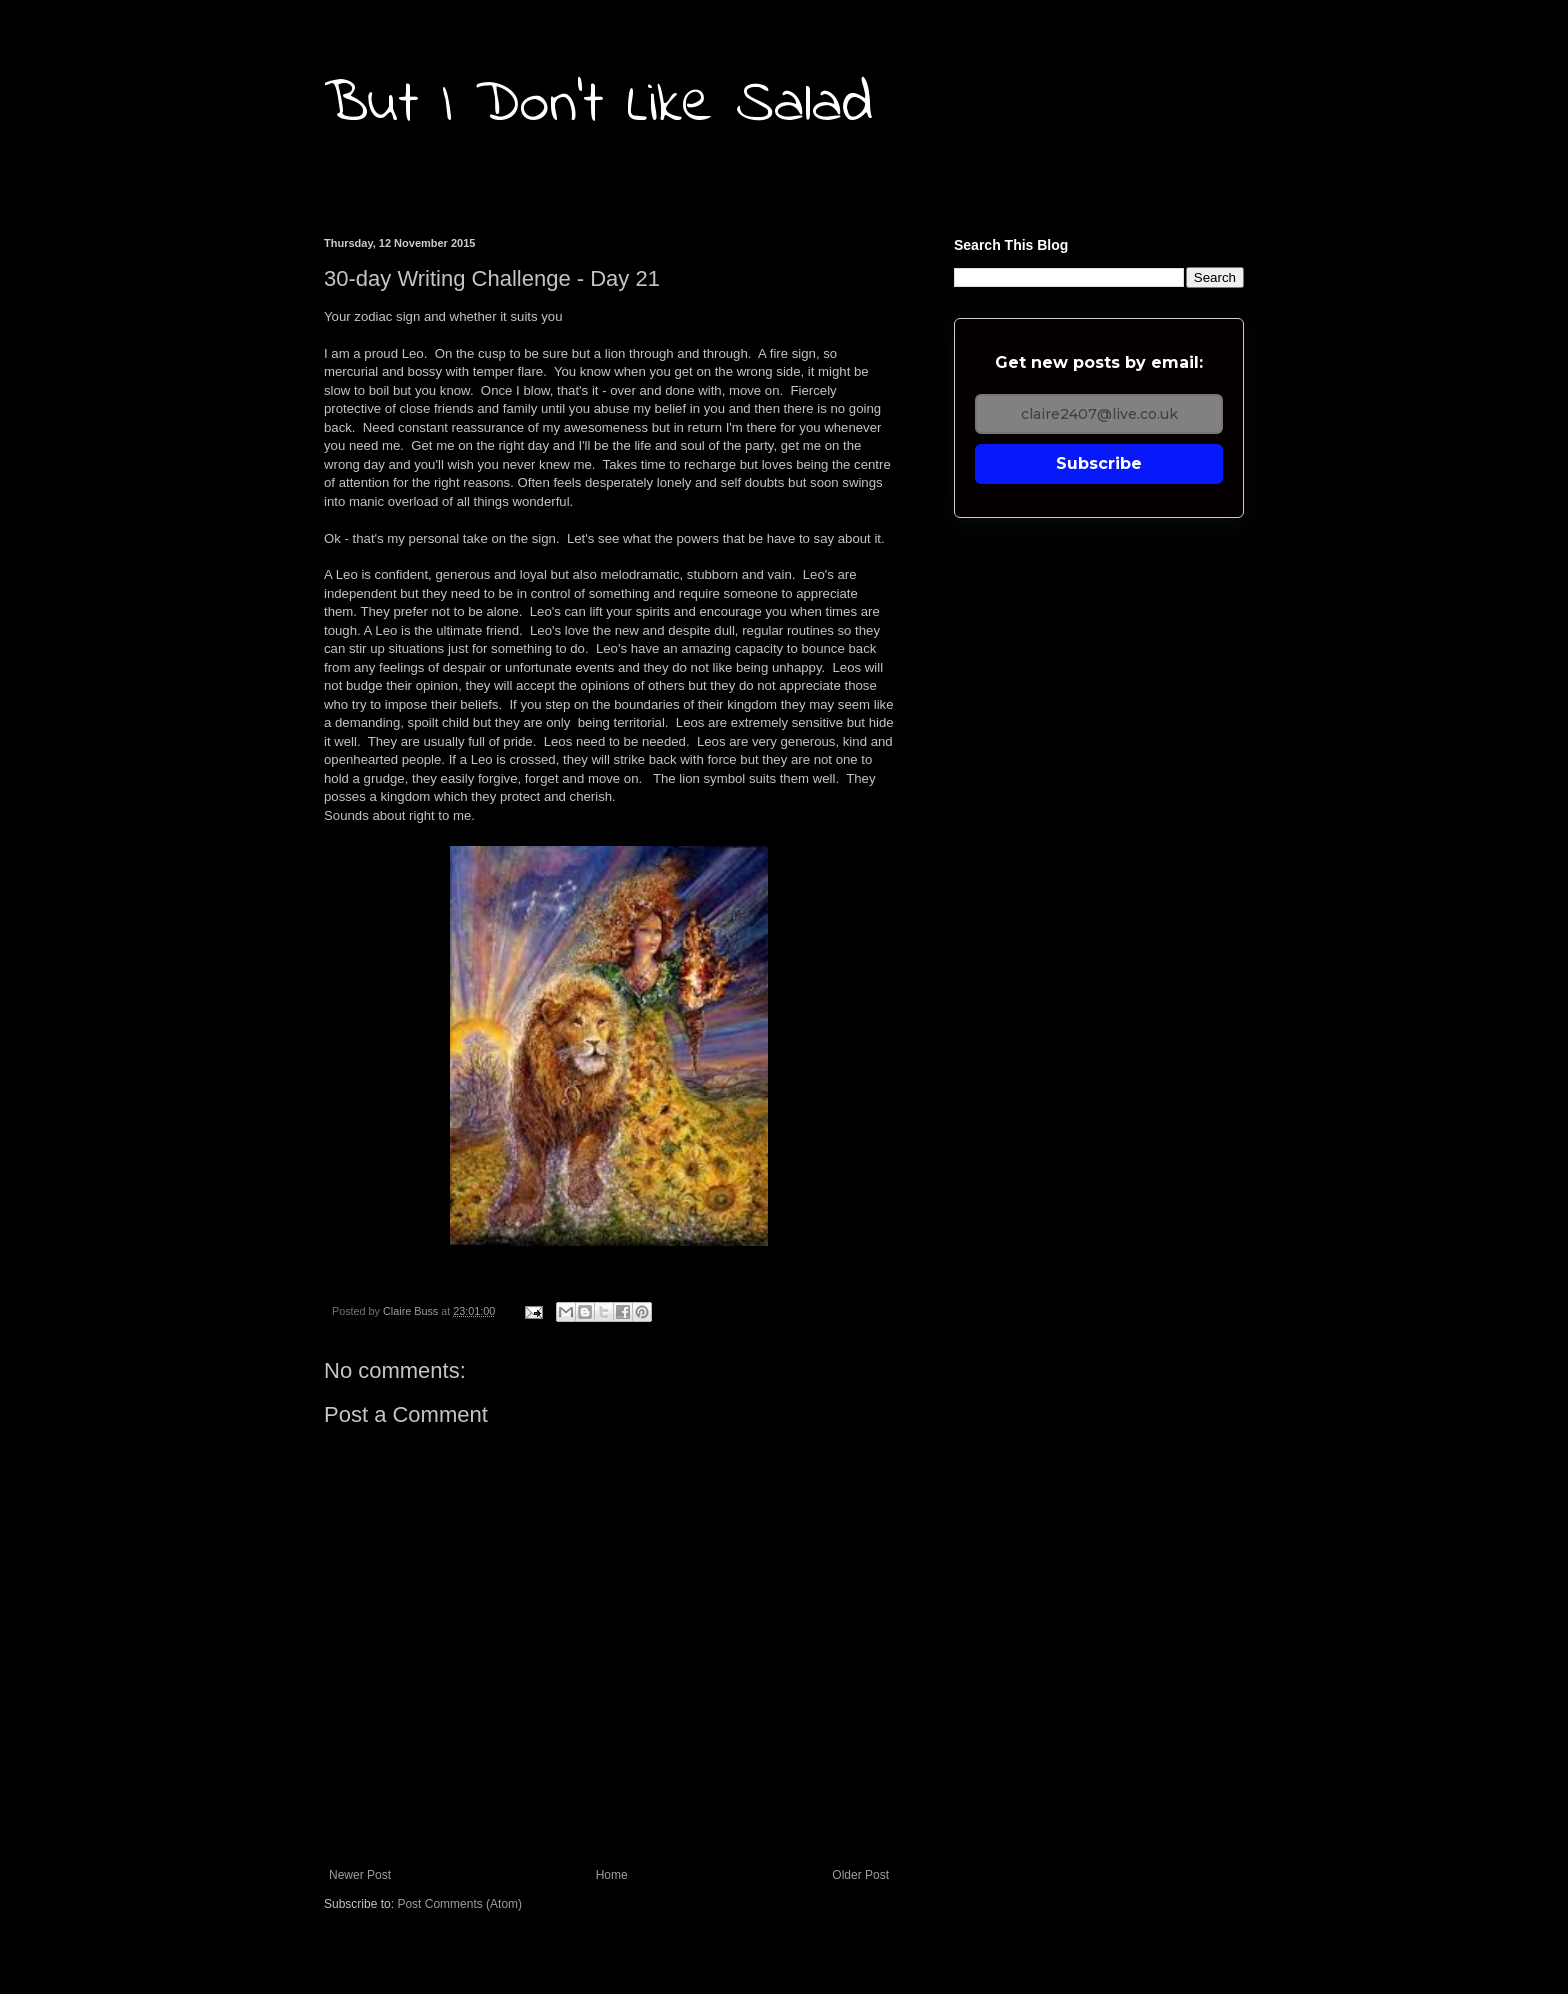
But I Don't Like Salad (598, 105)
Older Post (860, 1875)
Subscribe (1099, 463)
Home (612, 1875)
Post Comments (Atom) (459, 1904)
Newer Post (360, 1875)
